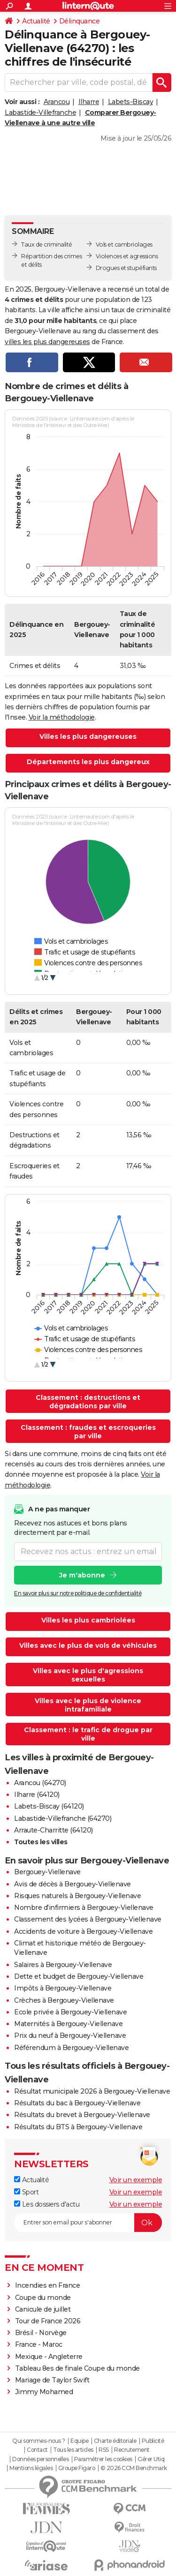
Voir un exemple (135, 2180)
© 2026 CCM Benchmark (133, 2468)
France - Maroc (38, 2344)
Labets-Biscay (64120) (49, 1806)
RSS (104, 2450)
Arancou (57, 102)
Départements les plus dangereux (88, 762)
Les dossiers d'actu (46, 2204)
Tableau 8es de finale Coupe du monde (77, 2368)
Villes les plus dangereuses (88, 736)
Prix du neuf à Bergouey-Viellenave (70, 2035)
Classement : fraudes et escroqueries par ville (88, 1431)
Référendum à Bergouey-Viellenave (71, 2047)
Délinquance (79, 21)
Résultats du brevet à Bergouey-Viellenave (82, 2114)
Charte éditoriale (115, 2441)
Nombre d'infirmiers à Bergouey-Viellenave (83, 1907)
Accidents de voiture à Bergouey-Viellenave (83, 1931)
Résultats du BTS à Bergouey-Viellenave (78, 2127)
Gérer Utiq (151, 2459)
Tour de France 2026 (48, 2321)
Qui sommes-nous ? (38, 2441)
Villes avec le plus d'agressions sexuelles (88, 1675)
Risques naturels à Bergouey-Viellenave (77, 1896)
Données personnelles (40, 2459)
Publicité (153, 2441)
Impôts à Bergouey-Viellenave (62, 1988)
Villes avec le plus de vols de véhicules (88, 1645)
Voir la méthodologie (62, 717)
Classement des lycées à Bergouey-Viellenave (87, 1919)
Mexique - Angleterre (49, 2356)
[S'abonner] (88, 2222)
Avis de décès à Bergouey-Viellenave (72, 1884)
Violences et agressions (127, 256)
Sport (26, 2192)
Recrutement (132, 2450)
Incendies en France (47, 2285)
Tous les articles (73, 2450)
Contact (37, 2450)
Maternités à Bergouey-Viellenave (68, 2024)
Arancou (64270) (40, 1783)
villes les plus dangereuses (47, 342)
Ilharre (88, 102)
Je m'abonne (82, 1575)
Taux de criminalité (46, 244)
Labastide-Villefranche (40, 112)
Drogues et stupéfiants (126, 267)
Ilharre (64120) (37, 1794)
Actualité (36, 21)
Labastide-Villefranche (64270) (62, 1818)
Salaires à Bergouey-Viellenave (63, 1964)
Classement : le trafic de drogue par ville (88, 1734)
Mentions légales (31, 2468)
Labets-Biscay (130, 102)
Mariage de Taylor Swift (52, 2380)
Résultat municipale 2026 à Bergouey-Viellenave (92, 2091)
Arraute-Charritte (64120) (53, 1830)
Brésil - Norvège (41, 2332)
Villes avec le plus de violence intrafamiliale (88, 1705)
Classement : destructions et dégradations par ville (88, 1401)
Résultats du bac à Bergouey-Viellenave (77, 2103)
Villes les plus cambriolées (88, 1620)
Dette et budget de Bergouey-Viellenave (78, 1976)
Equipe (79, 2441)
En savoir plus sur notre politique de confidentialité (78, 1593)
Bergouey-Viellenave (47, 1872)
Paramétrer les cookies (103, 2459)
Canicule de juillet (43, 2309)
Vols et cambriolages (124, 244)
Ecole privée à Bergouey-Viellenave (70, 2012)
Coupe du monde (43, 2297)
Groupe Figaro (76, 2468)
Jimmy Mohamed (44, 2392)
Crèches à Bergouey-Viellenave (64, 2000)
